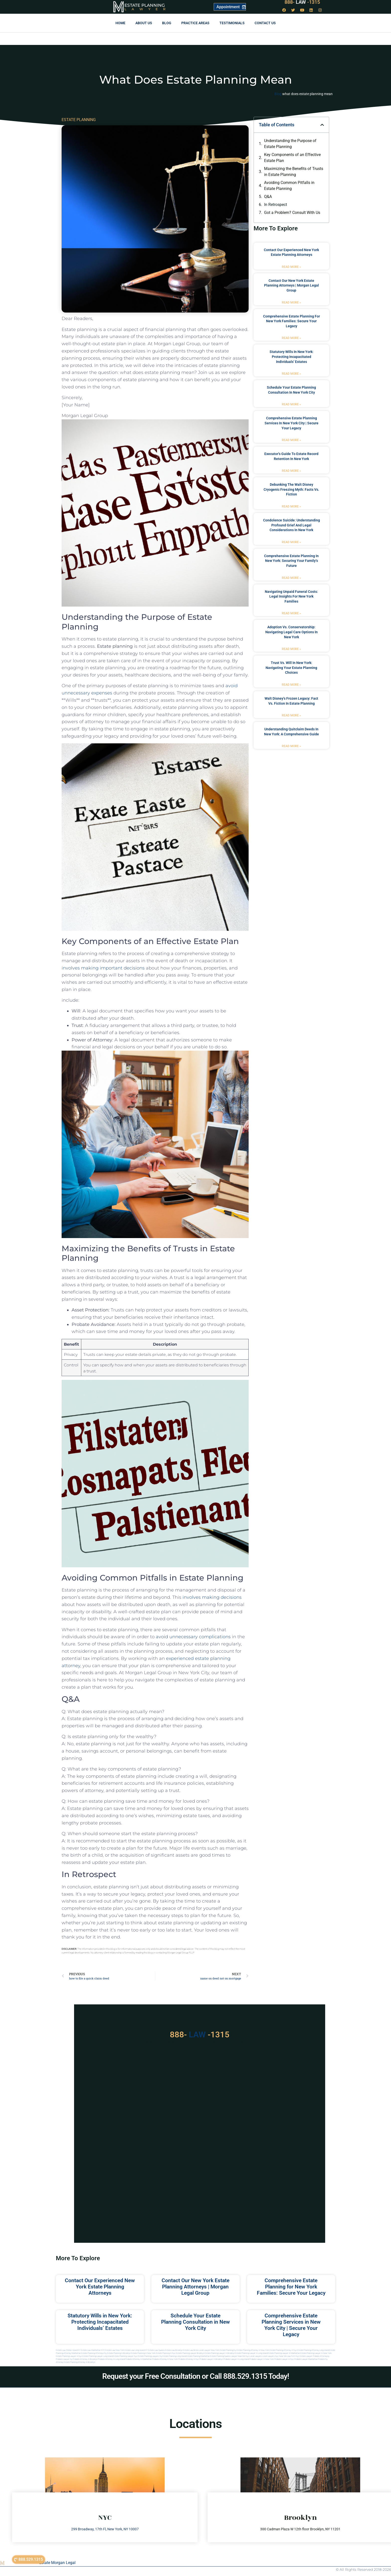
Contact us (265, 23)
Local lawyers (256, 2356)
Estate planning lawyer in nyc (69, 2356)
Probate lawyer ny (64, 2359)
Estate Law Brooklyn (174, 2350)
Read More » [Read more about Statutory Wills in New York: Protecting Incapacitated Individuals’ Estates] (291, 373)
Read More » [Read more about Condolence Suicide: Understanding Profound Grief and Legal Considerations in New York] (291, 542)
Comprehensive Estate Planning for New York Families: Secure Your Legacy (291, 321)
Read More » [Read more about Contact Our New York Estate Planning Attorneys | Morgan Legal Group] (291, 302)
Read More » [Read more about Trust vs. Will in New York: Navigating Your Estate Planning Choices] (291, 684)
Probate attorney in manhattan (138, 2359)
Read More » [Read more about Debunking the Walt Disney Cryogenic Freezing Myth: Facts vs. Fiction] (291, 506)
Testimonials (232, 23)
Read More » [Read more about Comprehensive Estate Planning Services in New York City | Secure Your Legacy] (291, 440)
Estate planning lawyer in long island (251, 2353)
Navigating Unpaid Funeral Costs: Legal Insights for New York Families (291, 596)
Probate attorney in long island (111, 2359)
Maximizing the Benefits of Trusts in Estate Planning (293, 171)
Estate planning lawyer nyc (125, 2356)
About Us (143, 23)
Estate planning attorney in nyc (283, 2350)
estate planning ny (228, 2350)
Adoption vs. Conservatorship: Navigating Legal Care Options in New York (291, 632)
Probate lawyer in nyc (284, 2359)
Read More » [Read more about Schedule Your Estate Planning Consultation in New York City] (291, 404)
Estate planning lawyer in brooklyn (220, 2353)
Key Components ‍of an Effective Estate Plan (292, 157)
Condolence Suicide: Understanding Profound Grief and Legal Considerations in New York (291, 525)
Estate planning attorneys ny (94, 2353)
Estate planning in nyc (166, 2353)
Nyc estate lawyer (304, 2356)
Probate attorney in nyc (188, 2359)
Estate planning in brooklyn (119, 2353)
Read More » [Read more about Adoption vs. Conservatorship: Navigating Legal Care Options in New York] (291, 649)
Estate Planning (144, 5)
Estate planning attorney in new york (253, 2350)
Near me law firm (287, 2356)
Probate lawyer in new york (261, 2359)
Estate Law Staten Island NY (68, 2350)
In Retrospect (275, 204)
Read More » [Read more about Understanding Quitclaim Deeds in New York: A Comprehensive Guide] (291, 746)
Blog (166, 23)
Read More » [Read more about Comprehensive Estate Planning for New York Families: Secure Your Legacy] (291, 338)
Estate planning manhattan (198, 2356)
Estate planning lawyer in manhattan (284, 2353)
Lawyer (147, 9)
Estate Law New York (114, 2350)
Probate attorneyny (321, 2356)
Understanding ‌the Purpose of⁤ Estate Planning (290, 143)
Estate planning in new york (143, 2353)
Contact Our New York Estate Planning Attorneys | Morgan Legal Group (291, 285)
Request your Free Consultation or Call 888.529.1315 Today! (195, 2376)
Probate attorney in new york (165, 2359)
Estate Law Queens (156, 2350)
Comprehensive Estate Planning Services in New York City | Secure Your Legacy (291, 423)
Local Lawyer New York (209, 2350)
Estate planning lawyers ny (150, 2356)
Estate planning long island (174, 2356)
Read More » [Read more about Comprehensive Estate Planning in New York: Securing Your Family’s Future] (291, 578)
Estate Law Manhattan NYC (93, 2350)
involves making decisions (212, 1597)
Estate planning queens (220, 2356)
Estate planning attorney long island (313, 2350)
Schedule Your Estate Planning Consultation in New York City (195, 2322)
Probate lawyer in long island (236, 2359)
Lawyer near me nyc (240, 2356)
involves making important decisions (103, 968)
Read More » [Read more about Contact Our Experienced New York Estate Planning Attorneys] (291, 267)
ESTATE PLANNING (79, 119)
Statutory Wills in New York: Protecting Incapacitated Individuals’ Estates (291, 356)
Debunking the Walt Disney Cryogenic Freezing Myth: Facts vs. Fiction (291, 489)
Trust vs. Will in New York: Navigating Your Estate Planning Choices (291, 667)
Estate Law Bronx (190, 2350)
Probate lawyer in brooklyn (211, 2359)
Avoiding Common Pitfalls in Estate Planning (289, 185)
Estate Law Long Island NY (136, 2350)
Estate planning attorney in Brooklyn (79, 2362)
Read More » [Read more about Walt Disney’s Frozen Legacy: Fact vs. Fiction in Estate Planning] (291, 715)
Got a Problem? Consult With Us (292, 212)
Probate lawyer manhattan (305, 2359)
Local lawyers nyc (270, 2356)
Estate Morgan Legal (57, 2562)
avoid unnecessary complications (193, 1636)
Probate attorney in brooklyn (85, 2359)
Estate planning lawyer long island (98, 2356)
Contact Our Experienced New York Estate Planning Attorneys (100, 2286)
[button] (322, 125)
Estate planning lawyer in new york (316, 2353)
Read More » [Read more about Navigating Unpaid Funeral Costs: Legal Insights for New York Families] (291, 613)
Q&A (268, 196)
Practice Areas (195, 23)
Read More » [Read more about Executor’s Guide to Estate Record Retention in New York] (291, 471)
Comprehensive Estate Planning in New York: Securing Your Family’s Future (291, 561)
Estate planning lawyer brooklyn (190, 2353)
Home (120, 23)
